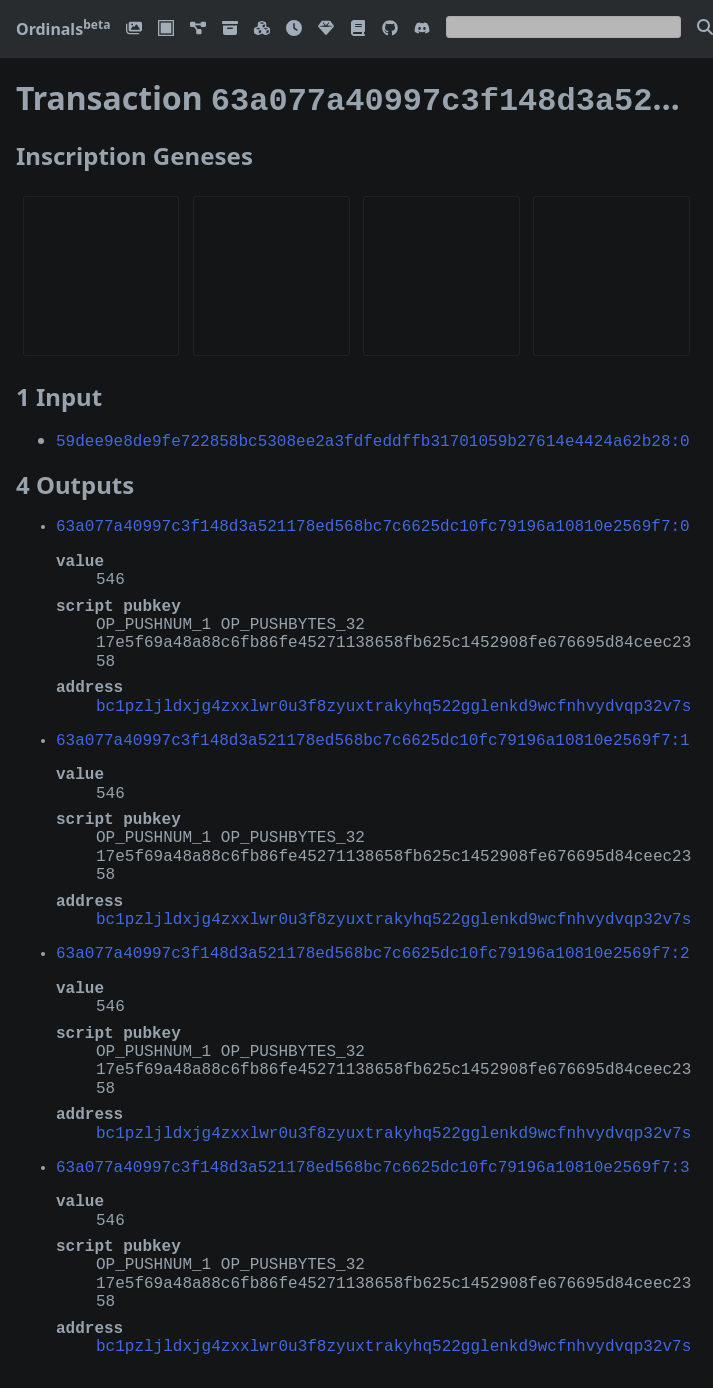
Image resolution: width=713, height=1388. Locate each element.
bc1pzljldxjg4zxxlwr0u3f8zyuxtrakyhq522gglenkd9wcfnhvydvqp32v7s (393, 701)
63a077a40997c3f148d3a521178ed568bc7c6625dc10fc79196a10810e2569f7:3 (373, 1162)
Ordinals (63, 29)
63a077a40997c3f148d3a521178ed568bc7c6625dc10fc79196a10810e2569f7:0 (373, 521)
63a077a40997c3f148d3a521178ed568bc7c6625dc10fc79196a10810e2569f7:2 (373, 948)
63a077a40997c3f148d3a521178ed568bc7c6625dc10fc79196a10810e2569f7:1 (373, 735)
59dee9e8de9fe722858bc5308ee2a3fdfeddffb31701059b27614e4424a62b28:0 (373, 436)
